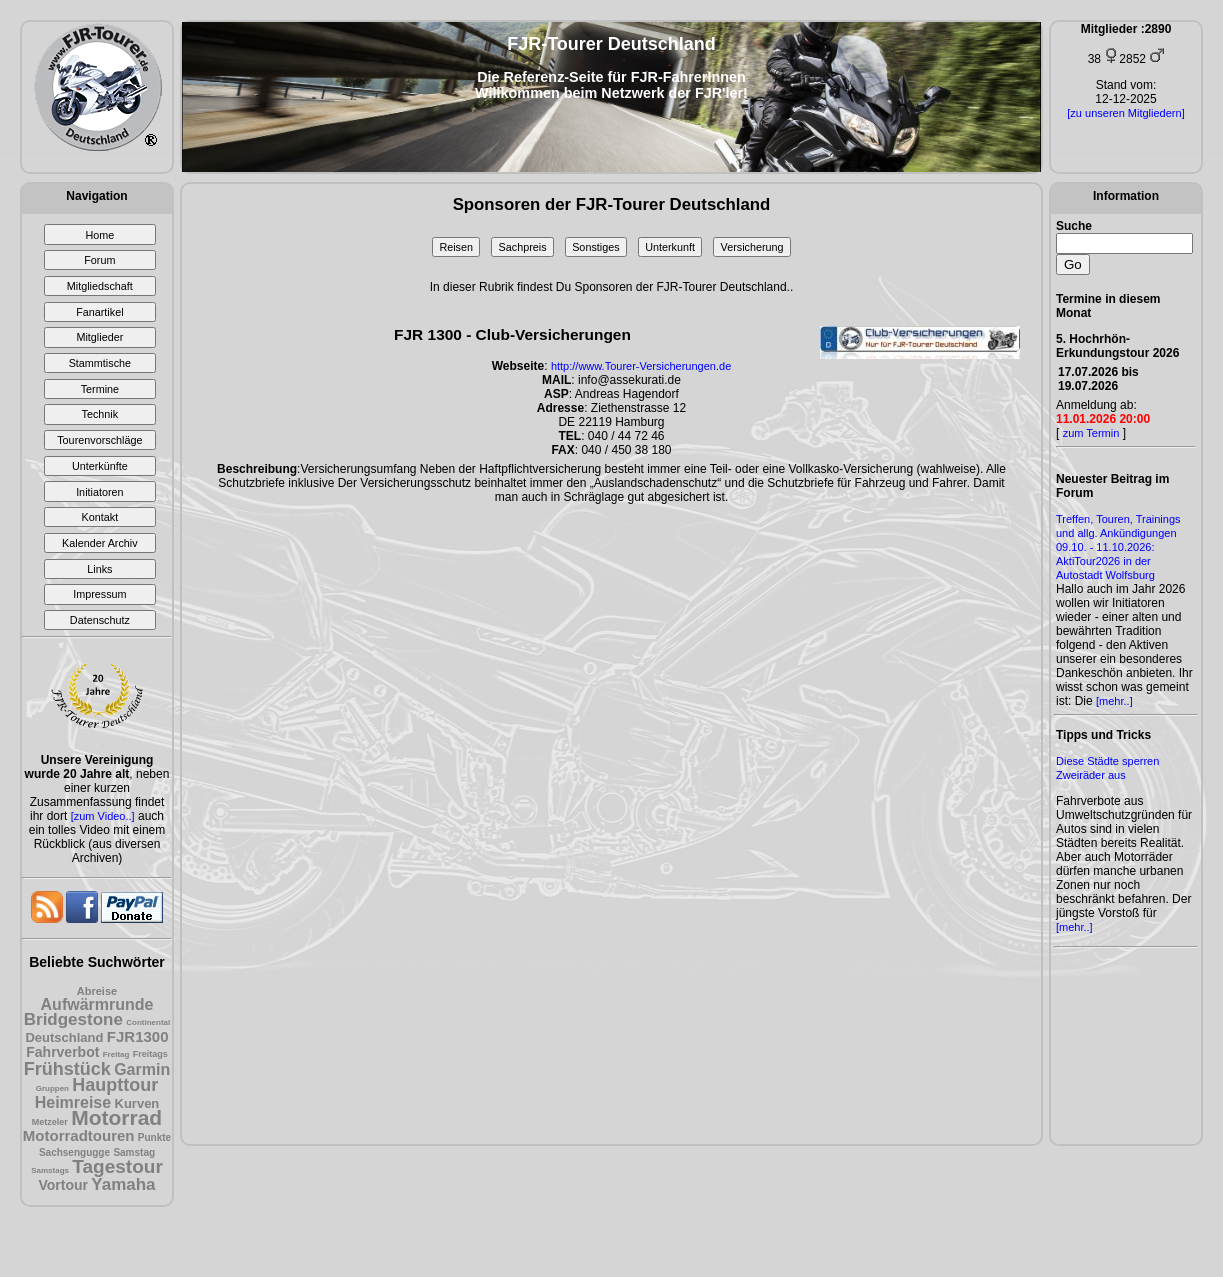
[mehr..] (1114, 701)
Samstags (50, 1170)
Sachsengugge (74, 1152)
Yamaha (123, 1184)
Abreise (97, 991)
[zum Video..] (103, 816)
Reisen (456, 247)
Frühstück (67, 1069)
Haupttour (115, 1085)
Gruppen (52, 1088)
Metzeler (50, 1122)
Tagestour (117, 1166)
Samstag (134, 1152)
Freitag (116, 1054)
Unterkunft (670, 247)
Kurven (137, 1103)
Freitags (150, 1054)
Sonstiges (595, 247)
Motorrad (116, 1117)
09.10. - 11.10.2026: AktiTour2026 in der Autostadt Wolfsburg (1105, 561)
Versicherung (752, 247)
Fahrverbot (62, 1052)
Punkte (154, 1137)
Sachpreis (523, 247)
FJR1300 (138, 1036)
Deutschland (64, 1037)
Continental (148, 1022)
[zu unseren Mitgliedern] (1125, 113)
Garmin (142, 1069)
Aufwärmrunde (97, 1004)
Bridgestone (73, 1019)
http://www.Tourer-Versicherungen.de (641, 366)
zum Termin (1091, 433)
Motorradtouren (79, 1135)
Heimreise (73, 1102)
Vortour (63, 1185)
